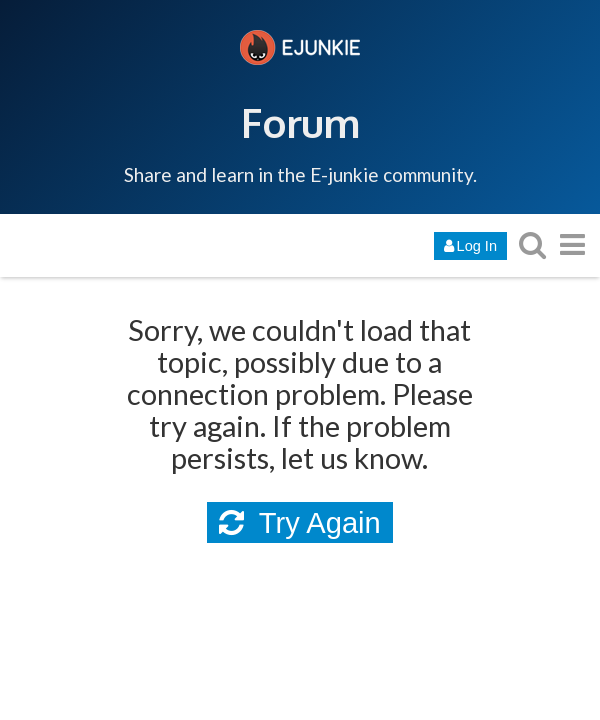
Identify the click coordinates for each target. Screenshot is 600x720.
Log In (470, 246)
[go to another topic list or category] (572, 244)
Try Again (300, 523)
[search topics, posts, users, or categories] (532, 244)
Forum (300, 122)
